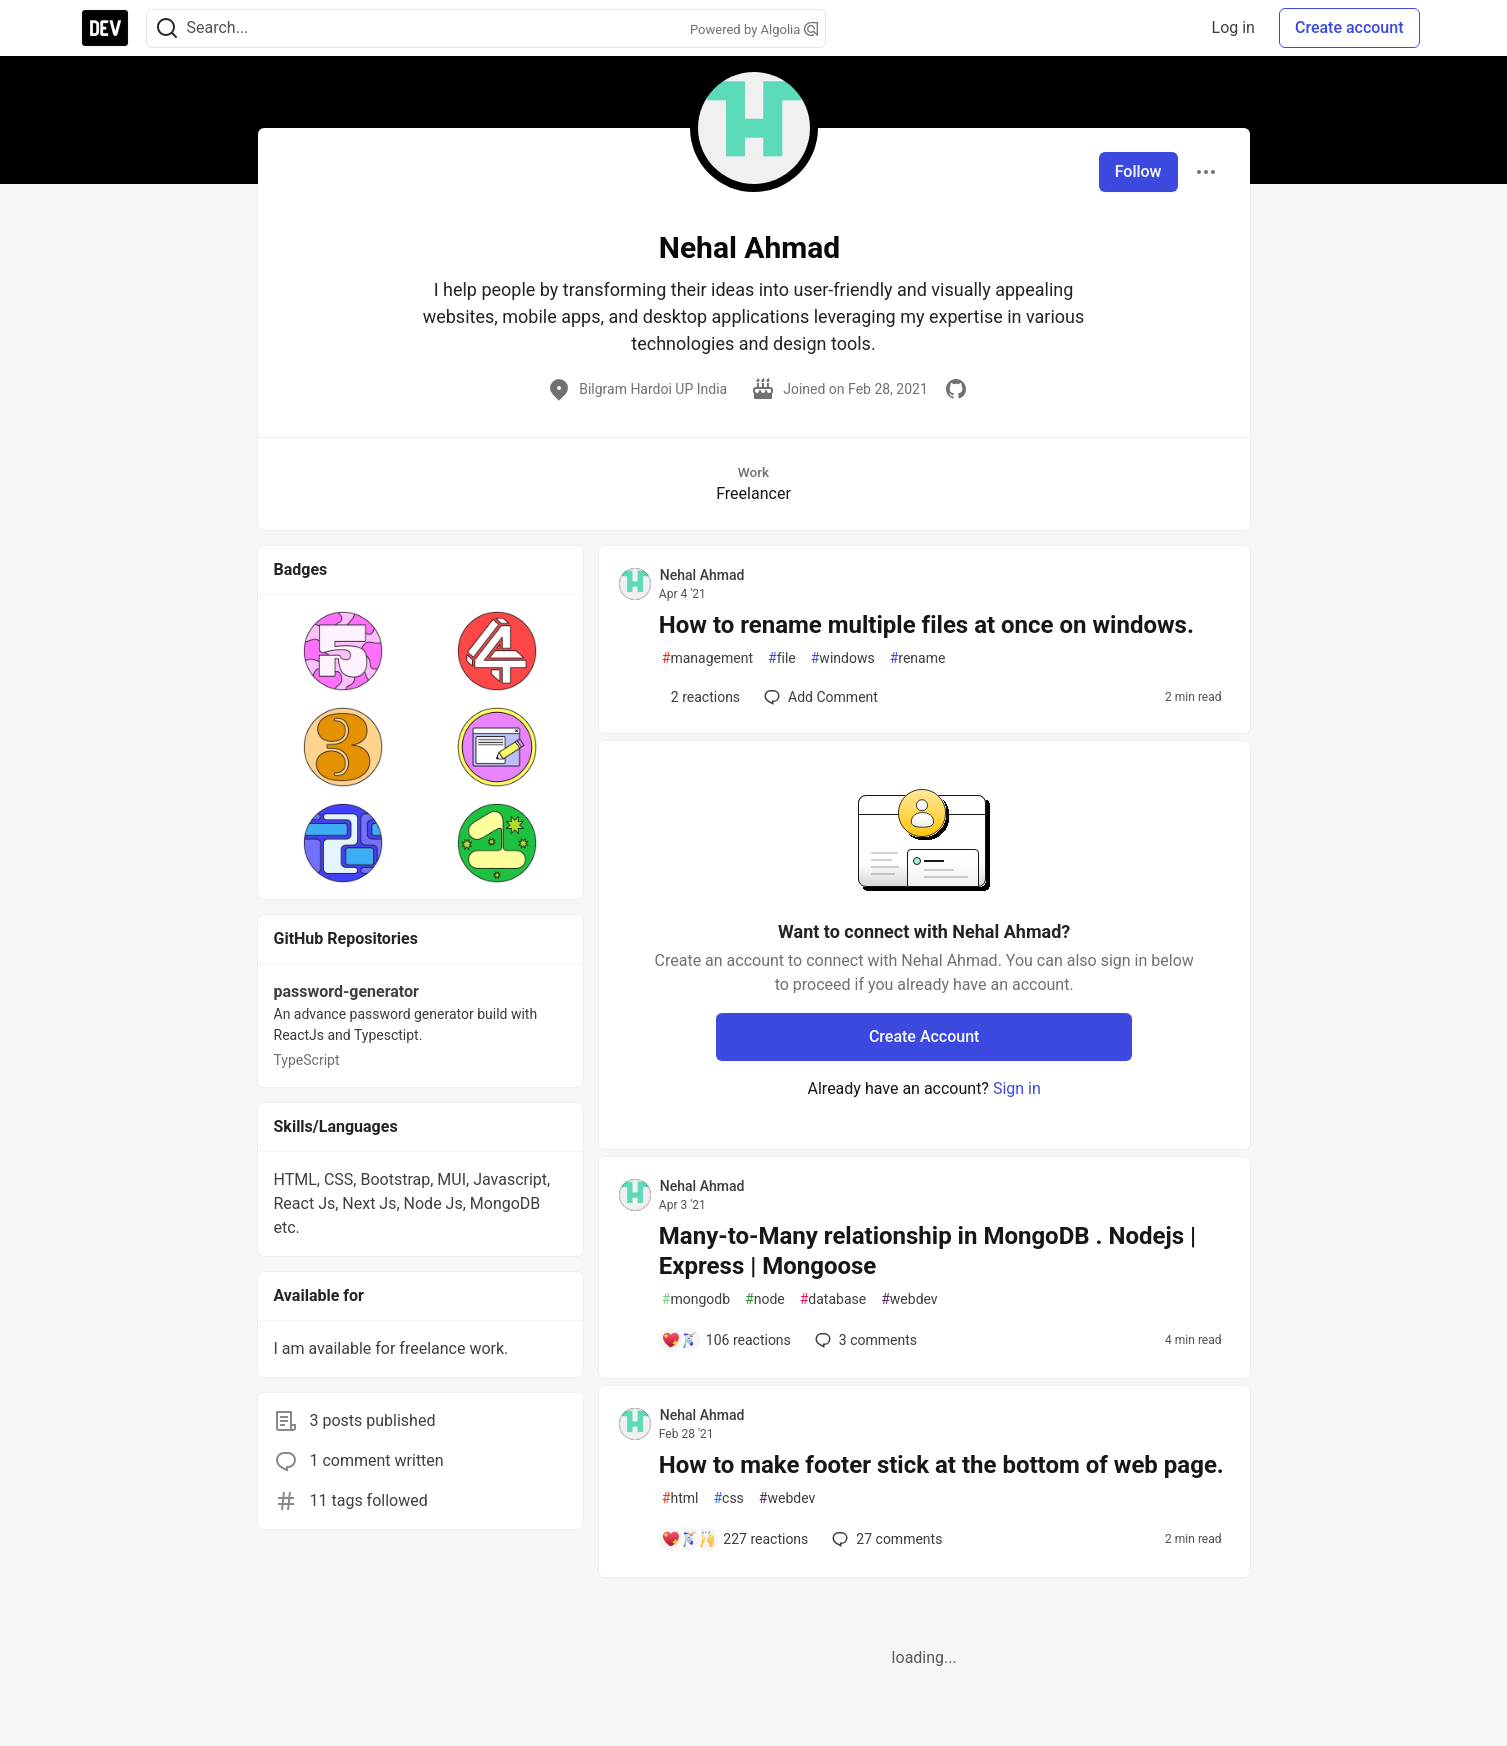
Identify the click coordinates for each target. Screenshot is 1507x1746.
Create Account (924, 1036)
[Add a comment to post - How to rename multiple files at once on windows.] (700, 697)
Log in (1233, 27)
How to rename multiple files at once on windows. (926, 625)
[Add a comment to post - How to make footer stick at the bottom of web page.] (735, 1539)
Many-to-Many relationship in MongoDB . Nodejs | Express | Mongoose (927, 1251)
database (833, 1299)
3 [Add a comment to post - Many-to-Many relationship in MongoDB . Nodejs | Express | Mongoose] (864, 1340)
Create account (1349, 27)
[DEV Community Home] (105, 28)
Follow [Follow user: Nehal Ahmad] (1138, 171)
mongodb (696, 1299)
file (782, 658)
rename (918, 658)
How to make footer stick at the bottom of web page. (941, 1465)
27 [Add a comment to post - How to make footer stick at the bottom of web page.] (885, 1539)
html (680, 1498)
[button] (343, 651)
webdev (909, 1299)
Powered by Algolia (754, 29)
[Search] (167, 28)
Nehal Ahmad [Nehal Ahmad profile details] (702, 575)
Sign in (1017, 1088)
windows (843, 658)
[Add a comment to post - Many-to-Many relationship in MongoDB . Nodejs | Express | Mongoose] (726, 1340)
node (765, 1299)
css (728, 1498)
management (707, 658)
